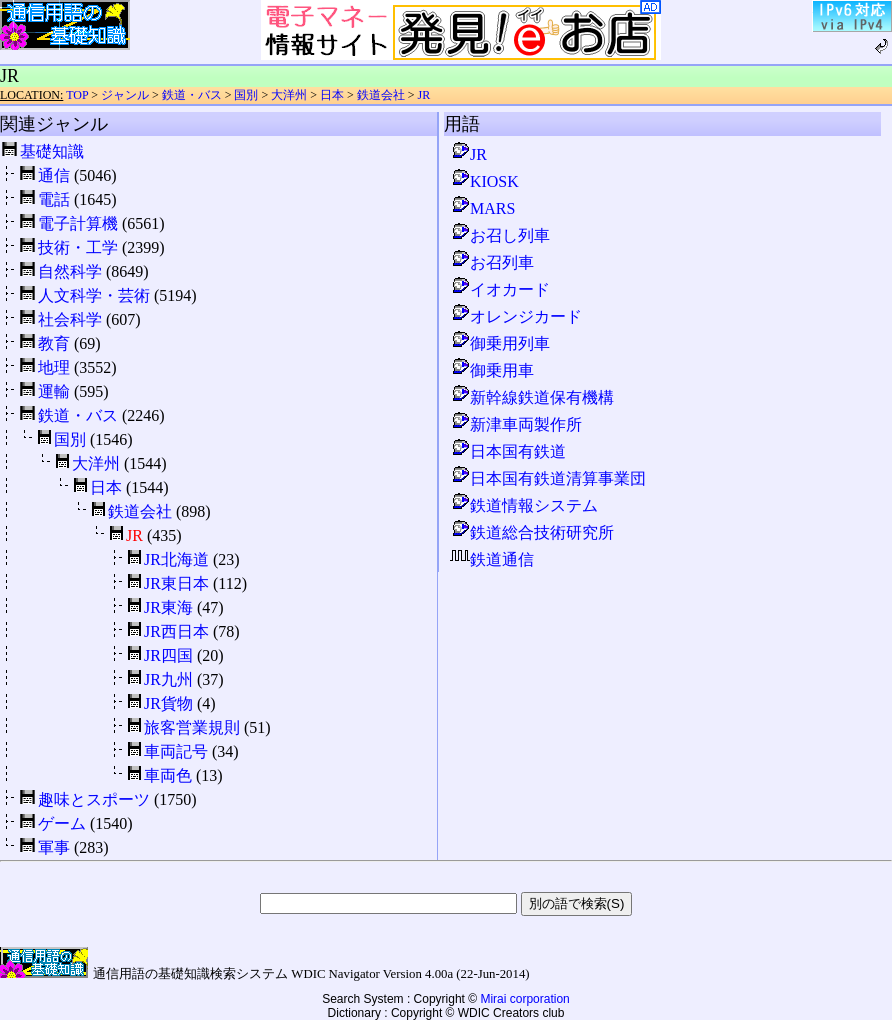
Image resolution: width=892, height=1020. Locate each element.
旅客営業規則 (192, 727)
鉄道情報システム (524, 505)
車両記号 (176, 751)
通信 (54, 175)
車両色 (168, 775)
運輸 (54, 391)
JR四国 (168, 655)
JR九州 (168, 679)
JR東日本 (176, 583)
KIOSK (484, 181)
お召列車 (492, 262)
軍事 (54, 847)
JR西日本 (176, 631)
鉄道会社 (381, 95)
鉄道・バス (192, 95)
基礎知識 (52, 151)
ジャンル (125, 95)
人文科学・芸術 (94, 295)
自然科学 (70, 271)
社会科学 (70, 319)
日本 (332, 95)
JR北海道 (176, 559)
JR (424, 95)
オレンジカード (516, 316)
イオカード (500, 289)
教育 (54, 343)
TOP (77, 95)
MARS (482, 208)
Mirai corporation (524, 999)
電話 (54, 199)
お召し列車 (500, 235)
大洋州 (289, 95)
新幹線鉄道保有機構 (532, 397)
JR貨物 (168, 703)
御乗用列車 (500, 343)
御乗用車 (492, 370)
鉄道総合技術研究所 (532, 532)
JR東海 (168, 607)
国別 (246, 95)
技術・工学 (78, 247)
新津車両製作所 (516, 424)
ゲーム (62, 823)
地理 (54, 367)
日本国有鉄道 (508, 451)
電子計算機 (78, 223)
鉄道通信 (492, 559)
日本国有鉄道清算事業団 (548, 478)
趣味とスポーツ (94, 799)
